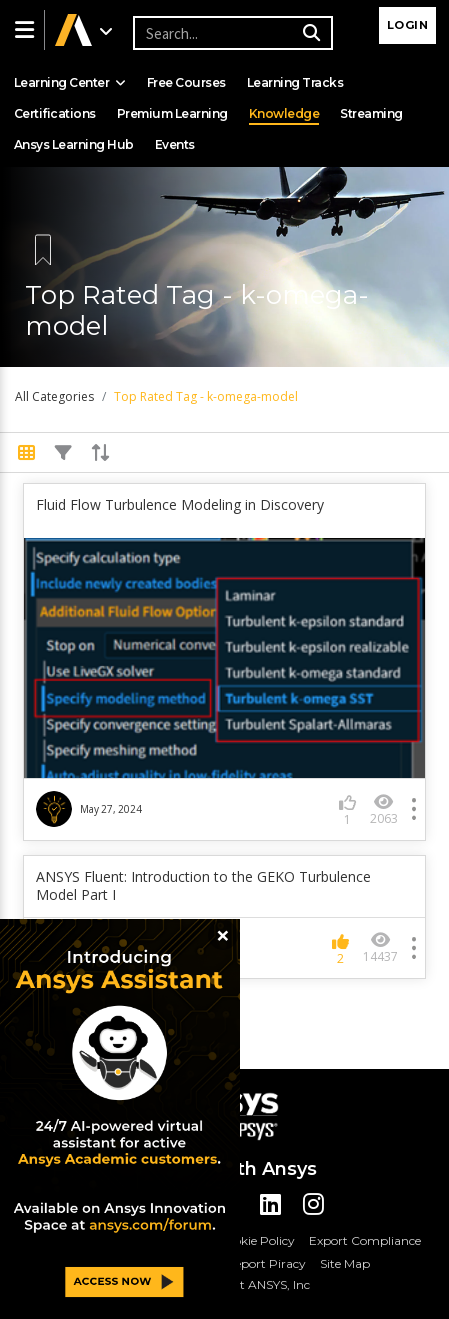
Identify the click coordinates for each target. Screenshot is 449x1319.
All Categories (54, 396)
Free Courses (186, 82)
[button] (22, 30)
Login (408, 25)
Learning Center (70, 82)
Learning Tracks (295, 82)
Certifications (55, 113)
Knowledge (284, 113)
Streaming (371, 113)
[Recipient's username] (230, 33)
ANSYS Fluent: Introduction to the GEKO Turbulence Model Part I (203, 886)
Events (175, 144)
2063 (384, 809)
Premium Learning (172, 113)
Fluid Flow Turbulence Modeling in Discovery (180, 505)
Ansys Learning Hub (74, 144)
